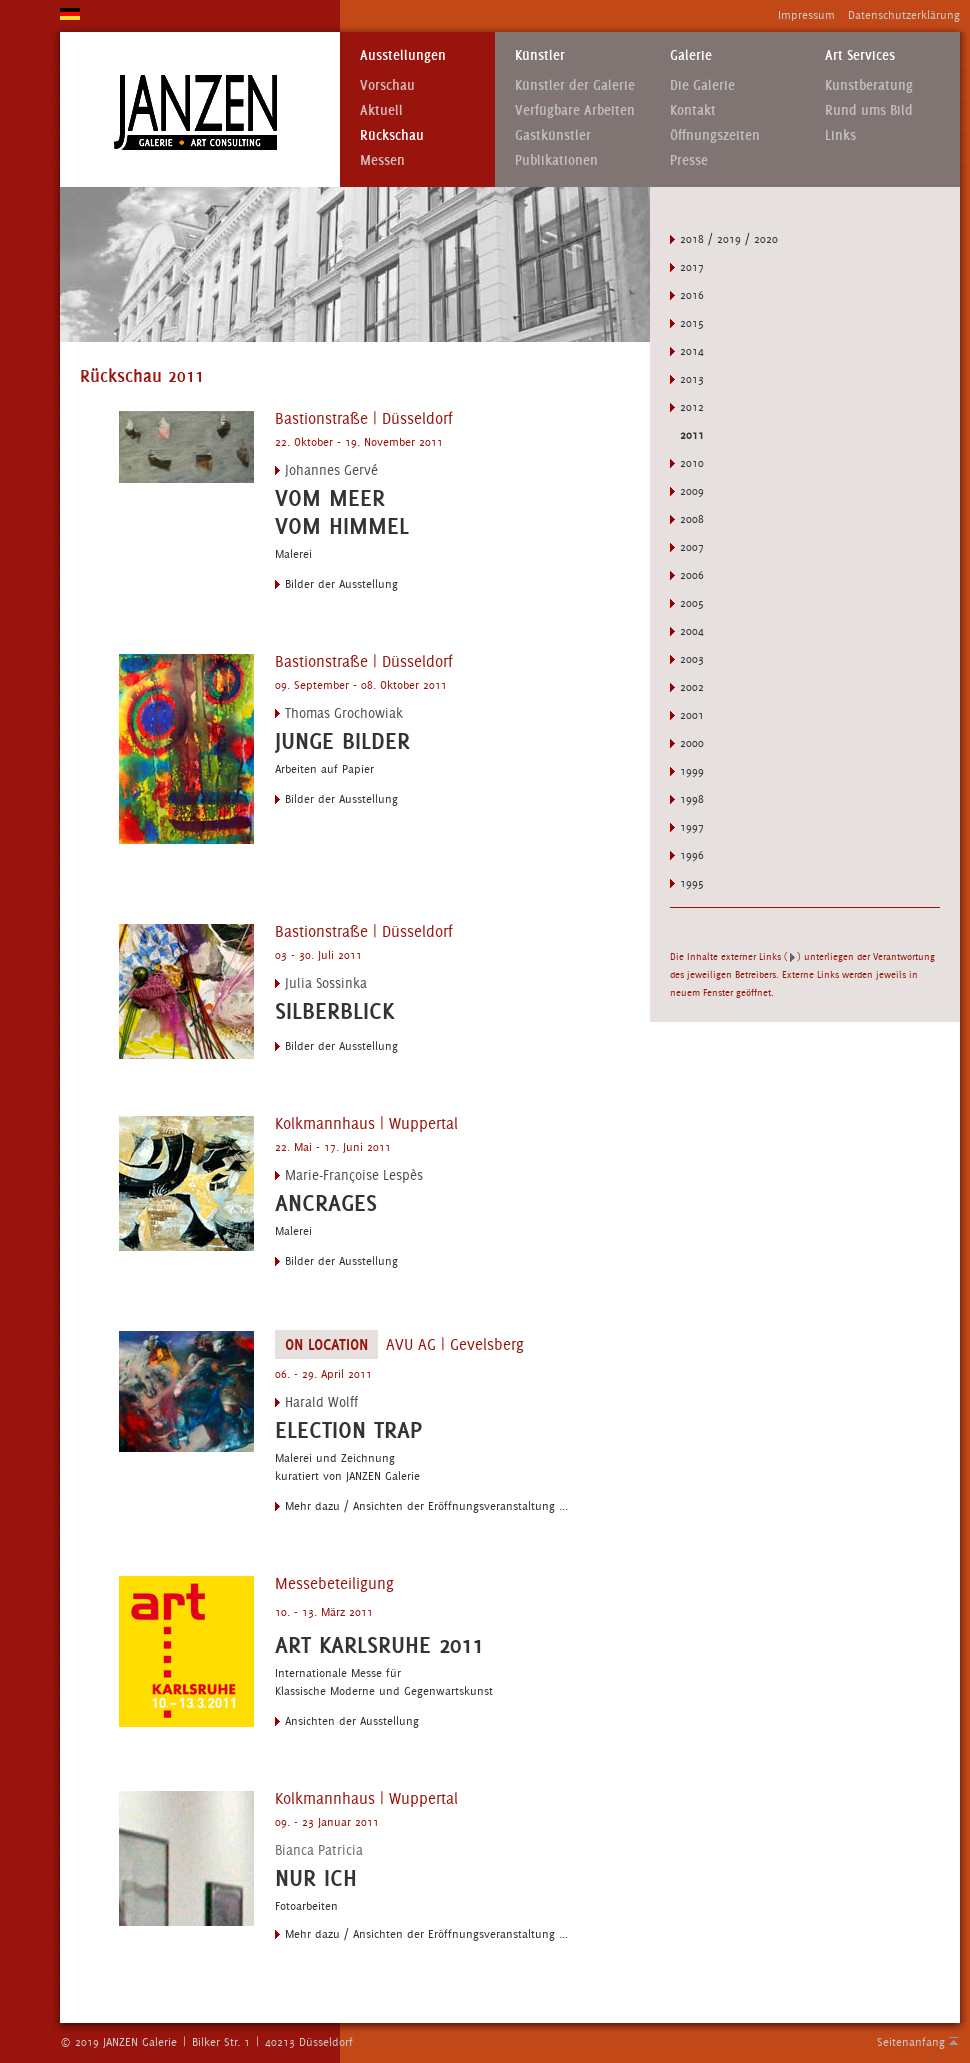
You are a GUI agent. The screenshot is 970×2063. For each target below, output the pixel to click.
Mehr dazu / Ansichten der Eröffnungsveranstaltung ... (426, 1506)
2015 (692, 323)
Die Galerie (702, 85)
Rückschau (392, 135)
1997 (692, 827)
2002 (692, 687)
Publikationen (556, 160)
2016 (692, 295)
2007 (692, 547)
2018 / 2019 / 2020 (729, 239)
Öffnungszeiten (715, 135)
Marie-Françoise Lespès (354, 1175)
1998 (692, 799)
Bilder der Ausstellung (341, 584)
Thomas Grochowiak (344, 713)
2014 (692, 351)
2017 (692, 267)
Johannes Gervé (331, 470)
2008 (692, 519)
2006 (692, 575)
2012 (692, 407)
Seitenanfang (911, 2042)
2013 (692, 379)
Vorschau (387, 85)
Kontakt (693, 110)
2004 (692, 631)
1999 (692, 771)
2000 (692, 743)
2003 (692, 659)
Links (840, 135)
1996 (692, 855)
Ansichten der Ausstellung (352, 1721)
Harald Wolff (321, 1402)
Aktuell (381, 110)
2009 (692, 491)
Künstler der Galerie (575, 85)
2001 (692, 715)
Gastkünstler (553, 135)
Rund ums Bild (869, 110)
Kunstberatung (869, 85)
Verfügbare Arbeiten (575, 110)
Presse (689, 160)
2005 (692, 603)
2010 (692, 463)
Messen (382, 160)
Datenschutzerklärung (904, 15)
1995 (692, 883)
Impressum (806, 15)
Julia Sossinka (326, 983)
